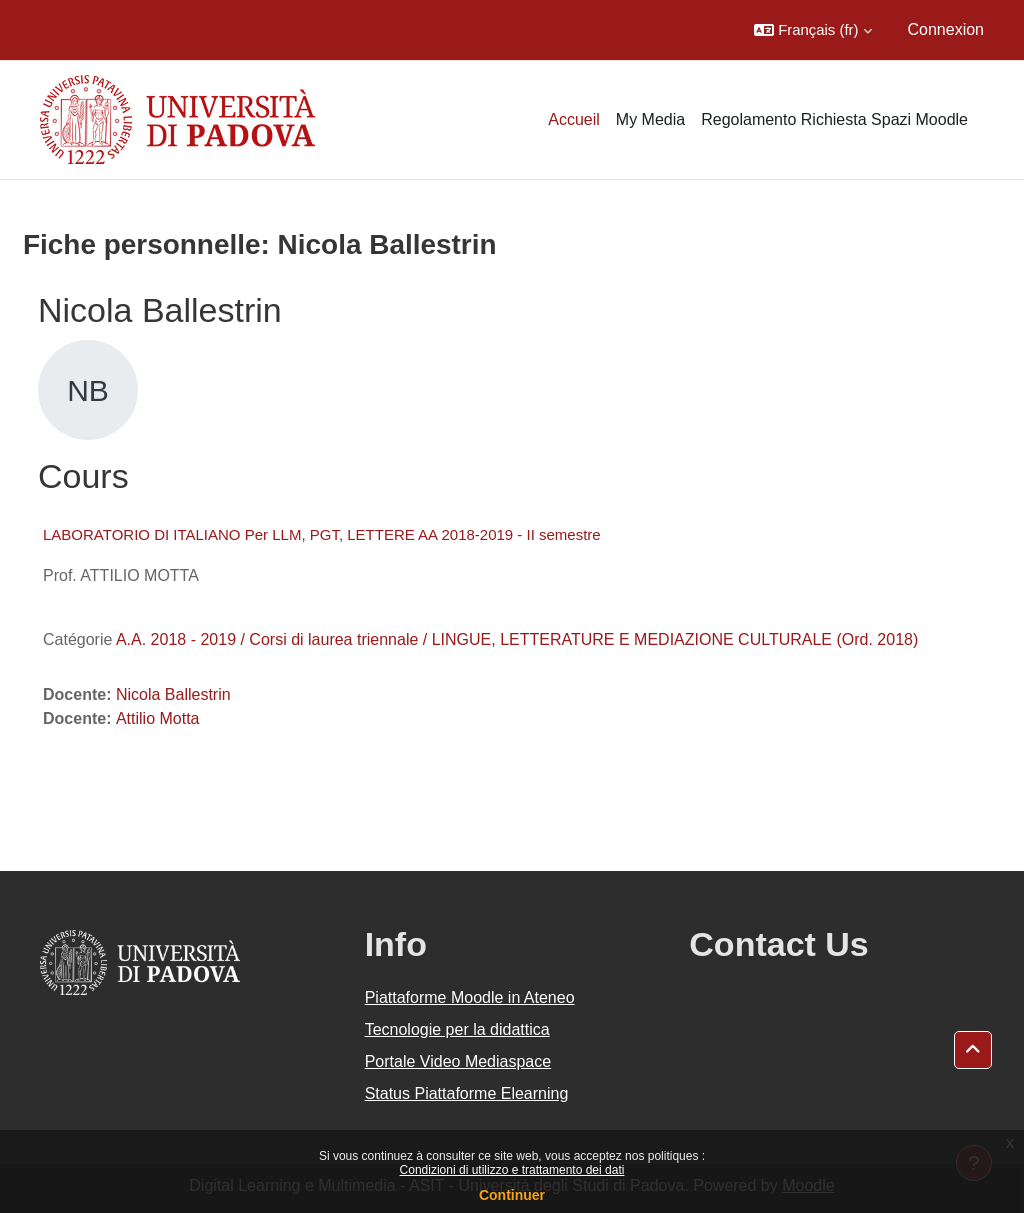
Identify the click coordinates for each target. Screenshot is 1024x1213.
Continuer (512, 1195)
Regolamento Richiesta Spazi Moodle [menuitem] (834, 119)
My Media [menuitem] (650, 119)
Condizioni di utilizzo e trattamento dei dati (512, 1170)
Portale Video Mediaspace (458, 1061)
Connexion (946, 29)
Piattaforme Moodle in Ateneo (470, 997)
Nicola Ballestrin (173, 694)
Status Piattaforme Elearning (467, 1093)
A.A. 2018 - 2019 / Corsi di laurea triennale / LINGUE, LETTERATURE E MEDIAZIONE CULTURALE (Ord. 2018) (517, 639)
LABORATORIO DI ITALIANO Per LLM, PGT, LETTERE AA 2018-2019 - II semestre (322, 534)
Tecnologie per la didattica (457, 1029)
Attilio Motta (158, 718)
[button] (812, 30)
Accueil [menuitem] (574, 119)
